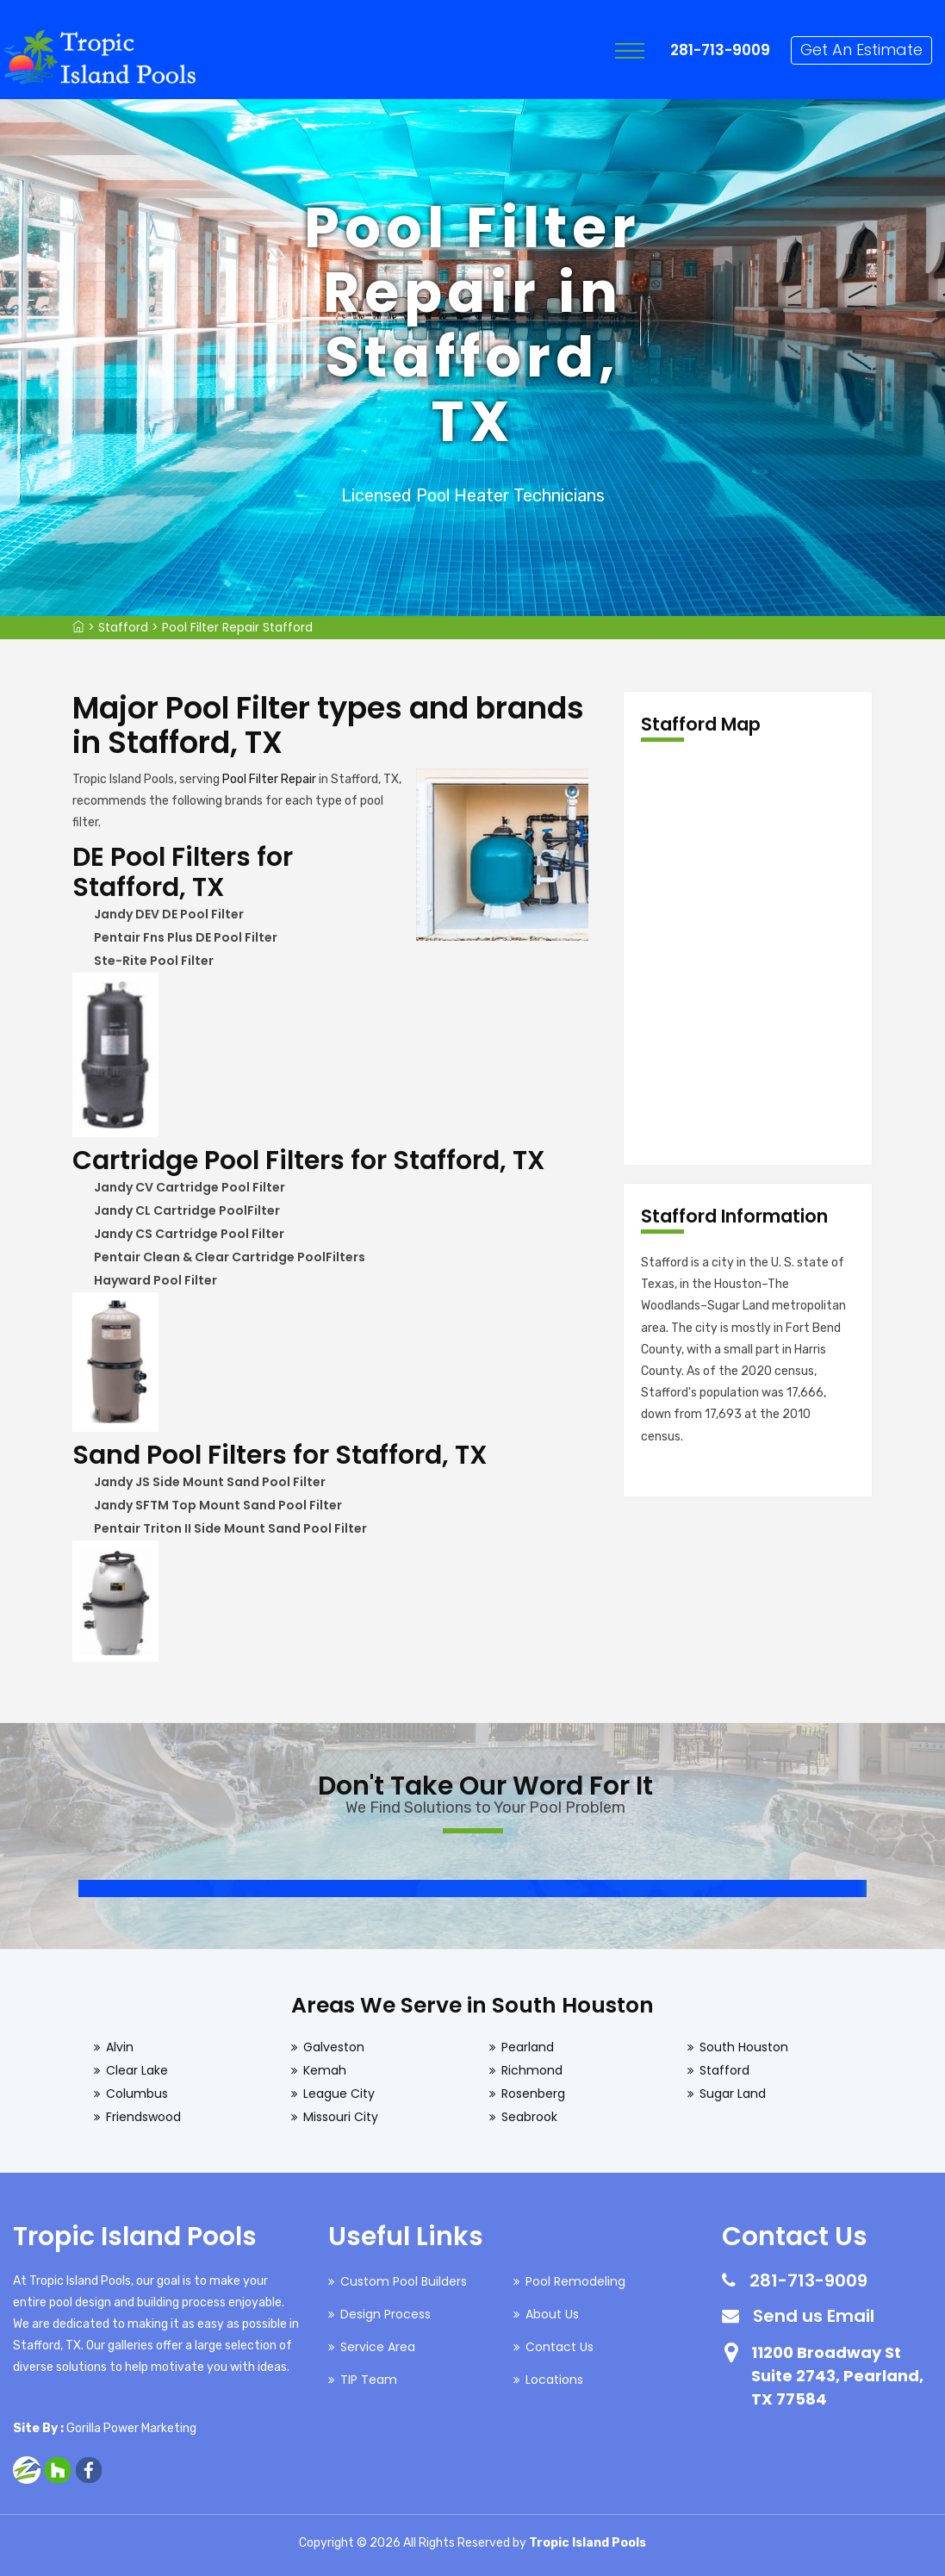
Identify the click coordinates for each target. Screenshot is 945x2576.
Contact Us (559, 2346)
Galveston (333, 2047)
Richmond (532, 2070)
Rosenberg (533, 2093)
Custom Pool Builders (403, 2281)
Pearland (527, 2047)
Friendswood (143, 2116)
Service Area (377, 2346)
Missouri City (340, 2116)
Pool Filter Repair (269, 779)
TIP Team (368, 2379)
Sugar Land (732, 2093)
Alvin (120, 2047)
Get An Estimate (861, 49)
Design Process (385, 2314)
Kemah (324, 2070)
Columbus (137, 2093)
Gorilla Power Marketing (131, 2428)
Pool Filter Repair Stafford (237, 627)
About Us (552, 2314)
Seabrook (529, 2116)
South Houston (743, 2047)
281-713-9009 (720, 50)
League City (339, 2093)
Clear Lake (137, 2070)
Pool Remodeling (575, 2281)
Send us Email (813, 2316)
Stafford (123, 627)
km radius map (748, 954)
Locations (554, 2379)
